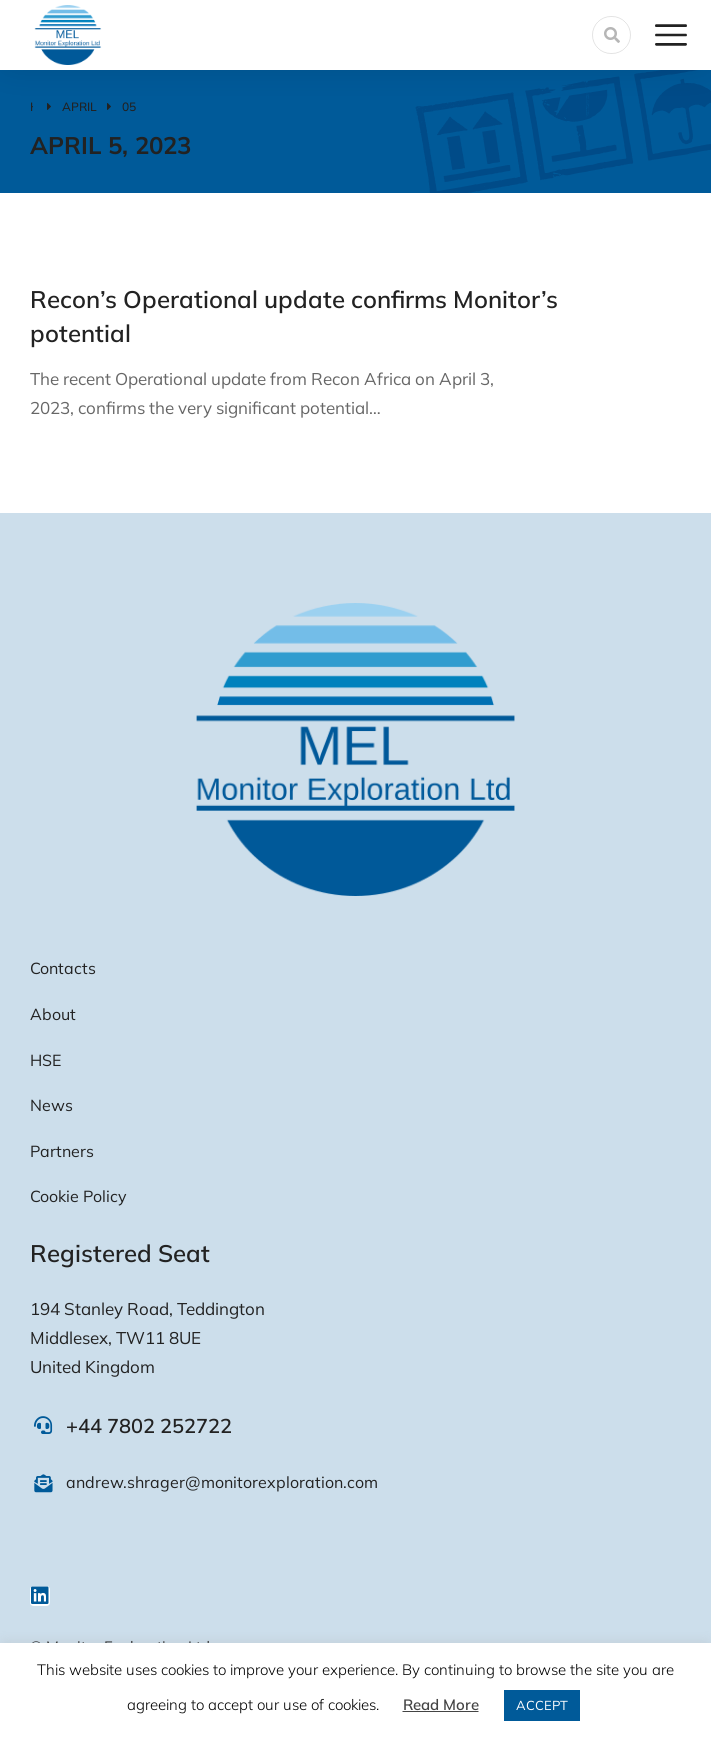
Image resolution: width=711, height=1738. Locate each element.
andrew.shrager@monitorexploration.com (222, 1482)
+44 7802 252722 (149, 1425)
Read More (441, 1704)
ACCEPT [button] (542, 1705)
